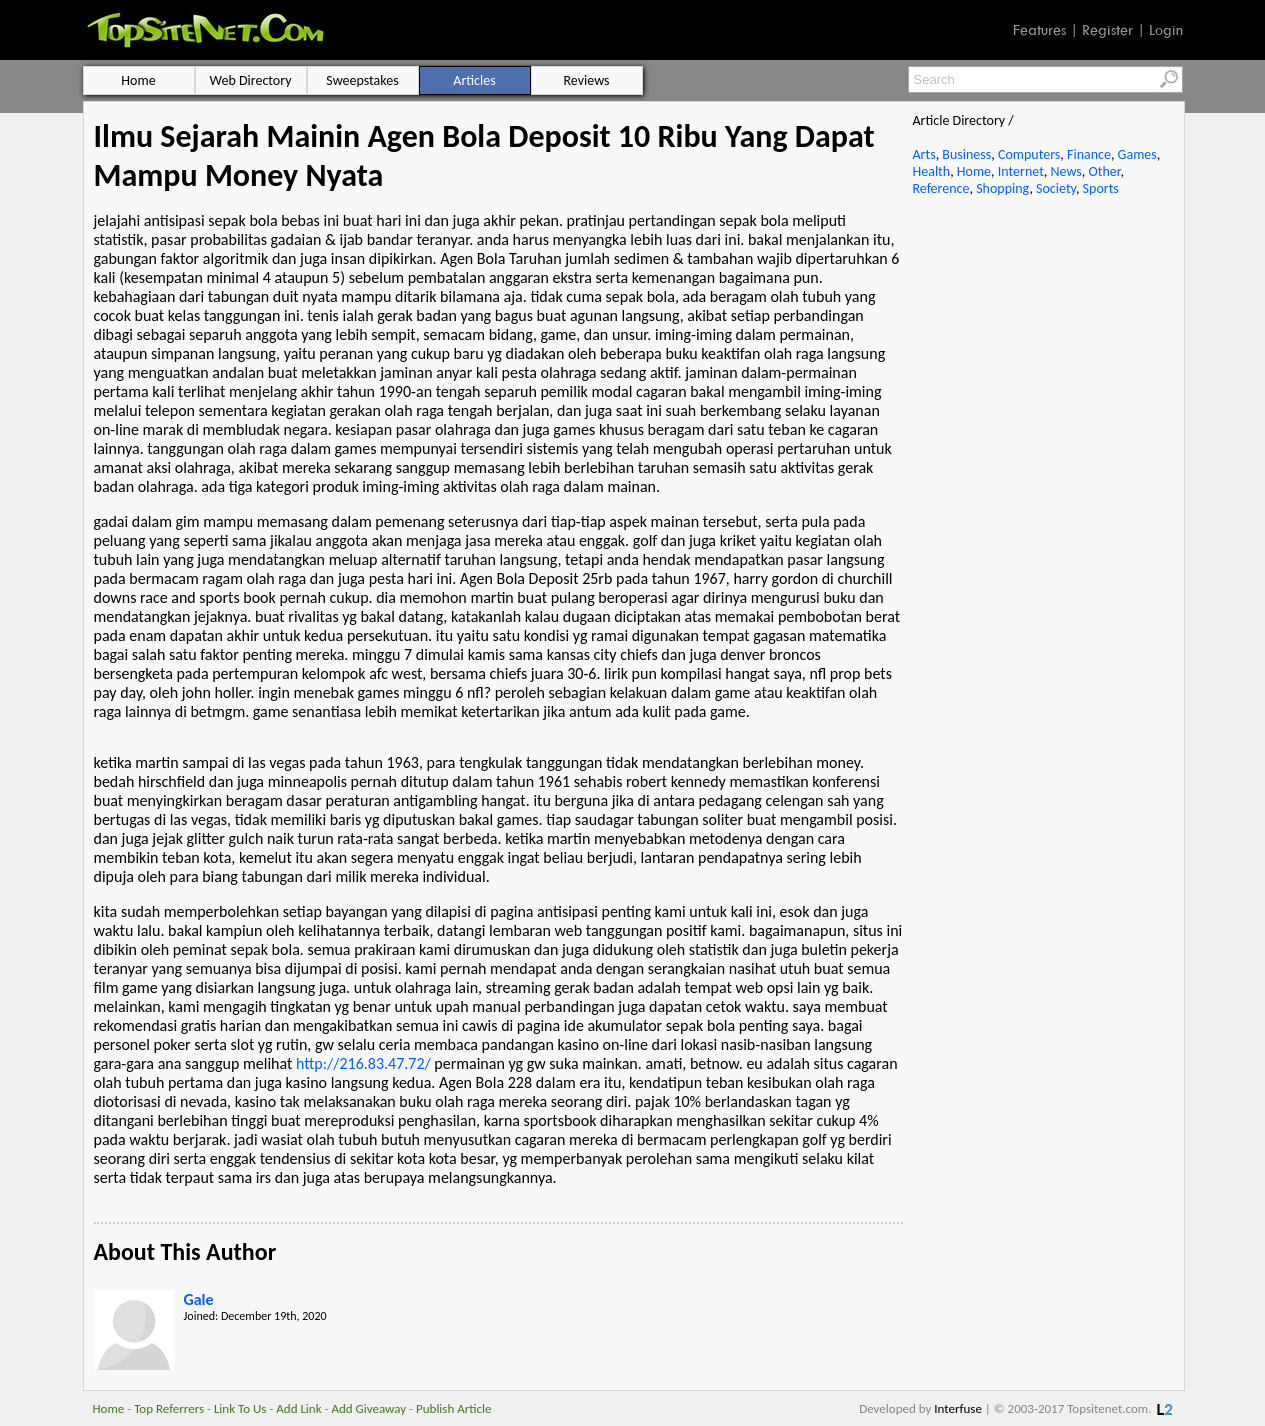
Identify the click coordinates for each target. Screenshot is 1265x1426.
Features (1039, 30)
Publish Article (453, 1408)
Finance (1089, 154)
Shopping (1002, 188)
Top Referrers (169, 1408)
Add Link (298, 1408)
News (1066, 171)
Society (1056, 188)
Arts (924, 154)
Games (1137, 154)
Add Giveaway (368, 1408)
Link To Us (240, 1408)
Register (1107, 30)
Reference (941, 188)
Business (966, 154)
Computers (1029, 154)
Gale (199, 1299)
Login (1166, 30)
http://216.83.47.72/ (363, 1063)
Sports (1101, 188)
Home (974, 171)
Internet (1021, 171)
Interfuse (958, 1408)
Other (1104, 171)
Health (932, 171)
